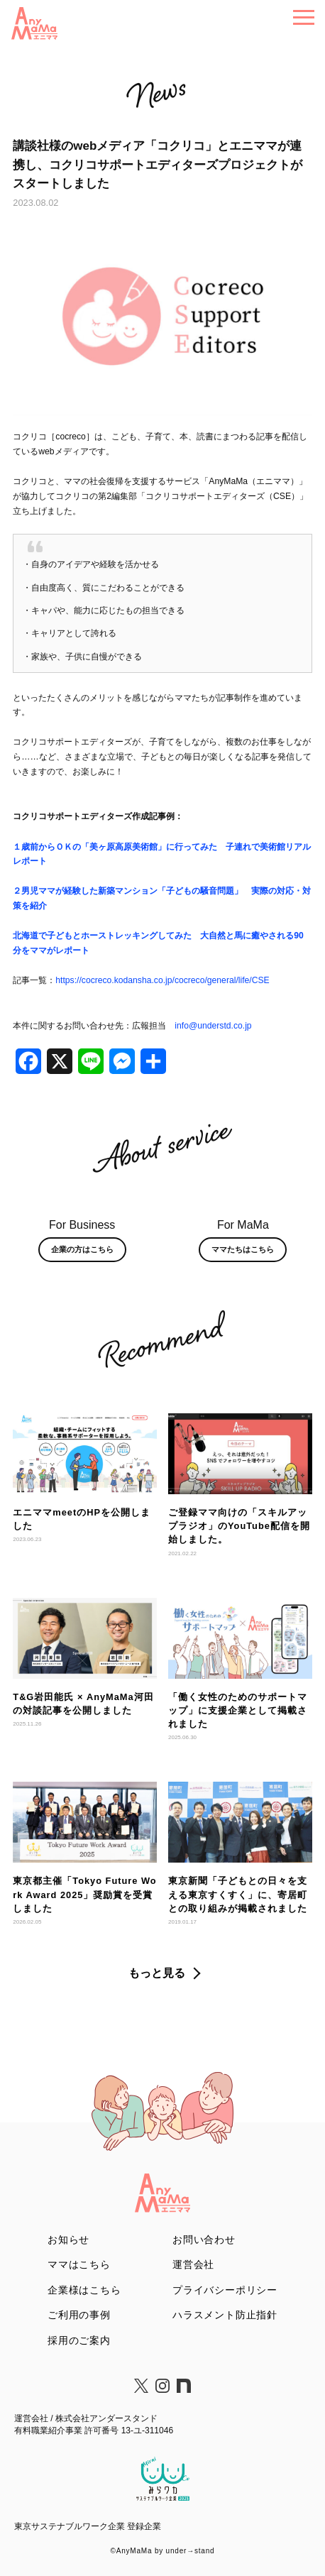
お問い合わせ (204, 2239)
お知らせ (68, 2239)
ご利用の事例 (79, 2314)
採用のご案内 (79, 2340)
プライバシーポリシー (224, 2290)
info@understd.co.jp (213, 1026)
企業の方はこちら (82, 1249)
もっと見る (156, 1973)
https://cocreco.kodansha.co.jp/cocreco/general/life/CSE (162, 980)
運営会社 (193, 2264)
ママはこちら (79, 2264)
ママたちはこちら (242, 1249)
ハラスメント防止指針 (224, 2314)
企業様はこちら (84, 2290)
